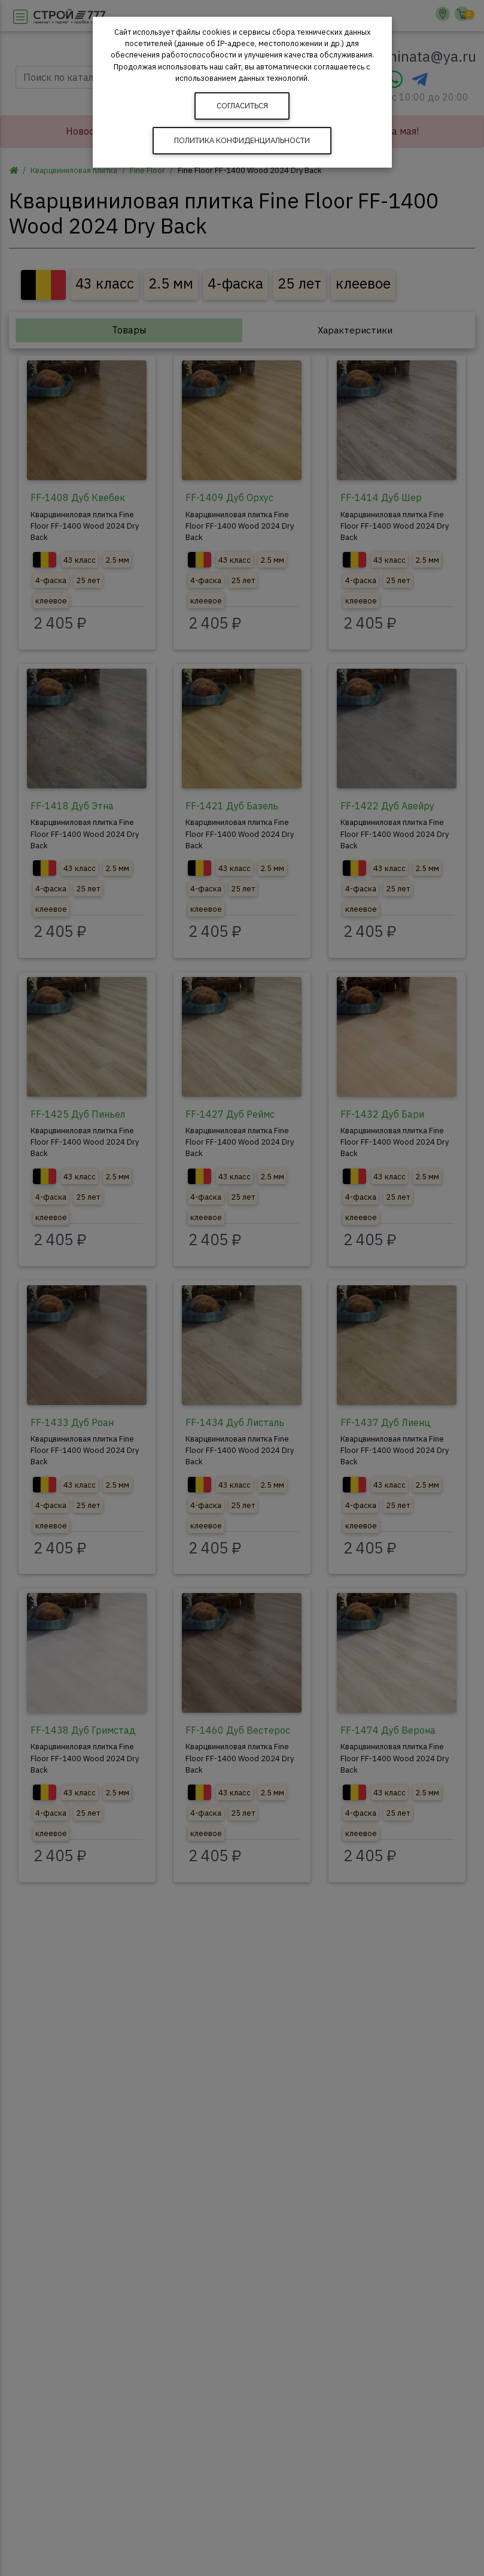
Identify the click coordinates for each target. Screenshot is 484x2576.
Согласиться (242, 106)
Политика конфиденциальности (242, 140)
